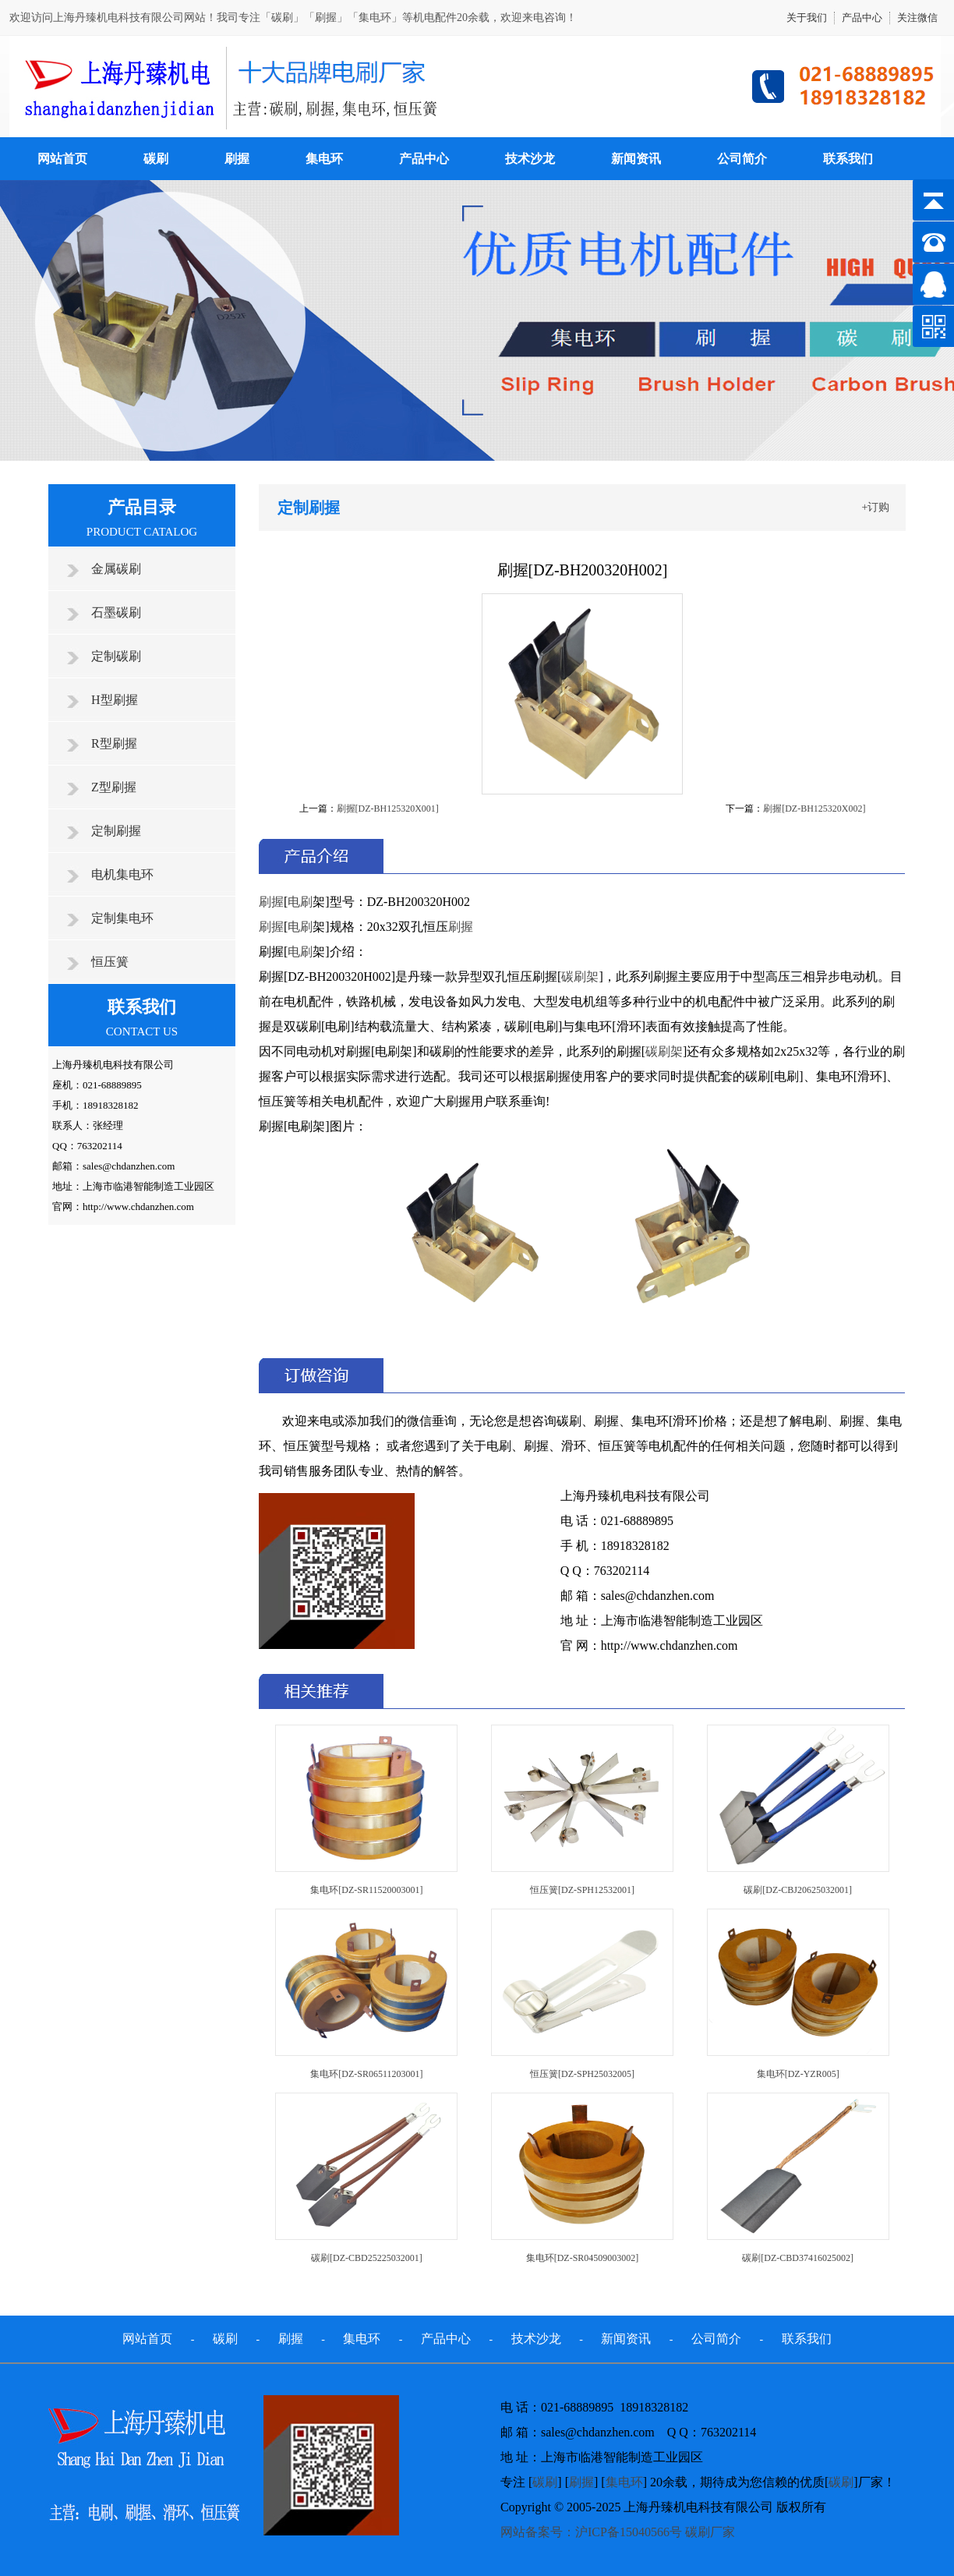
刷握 (236, 158)
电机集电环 (122, 874)
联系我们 (848, 158)
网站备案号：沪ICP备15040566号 (591, 2532)
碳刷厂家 (710, 2532)
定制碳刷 (116, 656)
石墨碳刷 (116, 612)
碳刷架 (580, 976)
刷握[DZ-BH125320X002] (814, 808)
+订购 (876, 507)
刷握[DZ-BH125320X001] (388, 808)
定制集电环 (122, 918)
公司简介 (742, 158)
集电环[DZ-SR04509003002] (582, 2257)
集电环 (324, 158)
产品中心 (862, 17)
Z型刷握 (113, 787)
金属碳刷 (116, 568)
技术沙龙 (530, 158)
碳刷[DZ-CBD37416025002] (797, 2257)
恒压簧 (110, 961)
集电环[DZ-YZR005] (798, 2073)
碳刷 (155, 158)
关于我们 (806, 17)
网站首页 (62, 158)
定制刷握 (116, 830)
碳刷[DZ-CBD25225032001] (366, 2257)
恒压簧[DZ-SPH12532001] (582, 1889)
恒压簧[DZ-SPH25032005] (582, 2073)
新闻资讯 (636, 158)
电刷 (300, 901)
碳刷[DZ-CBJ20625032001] (798, 1889)
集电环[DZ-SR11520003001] (366, 1889)
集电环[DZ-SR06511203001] (366, 2073)
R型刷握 (114, 743)
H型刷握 (114, 699)
